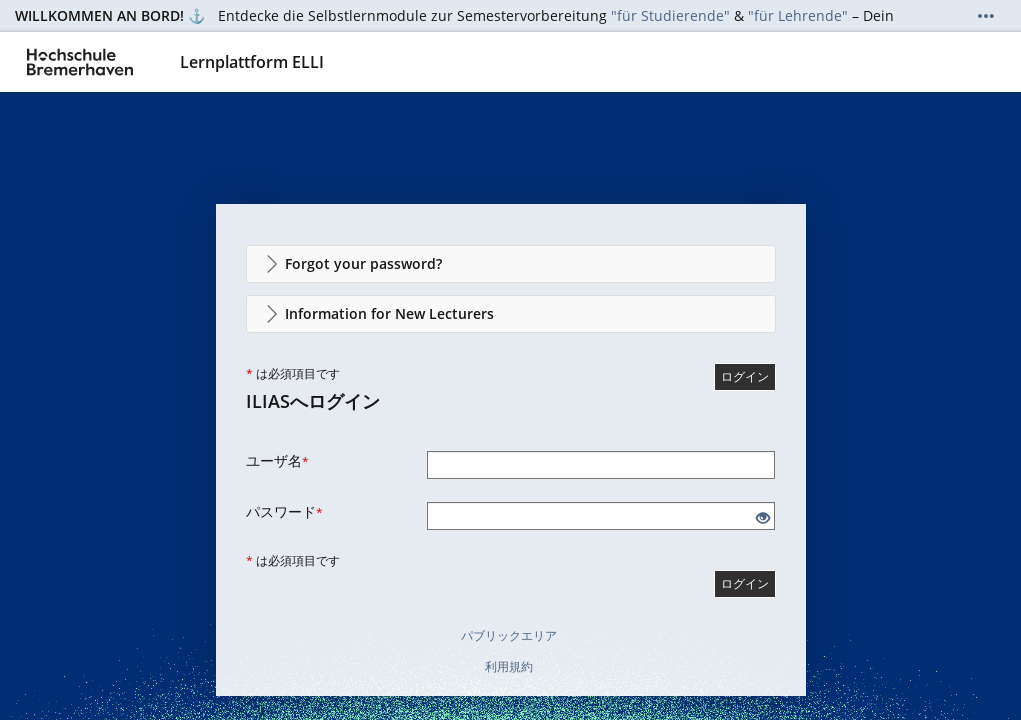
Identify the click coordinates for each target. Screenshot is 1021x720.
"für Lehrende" (798, 15)
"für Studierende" (670, 15)
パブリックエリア (509, 635)
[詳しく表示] (986, 16)
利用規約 (509, 666)
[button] (511, 264)
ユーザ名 (277, 460)
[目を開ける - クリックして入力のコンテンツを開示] (763, 518)
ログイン (745, 376)
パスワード (284, 511)
